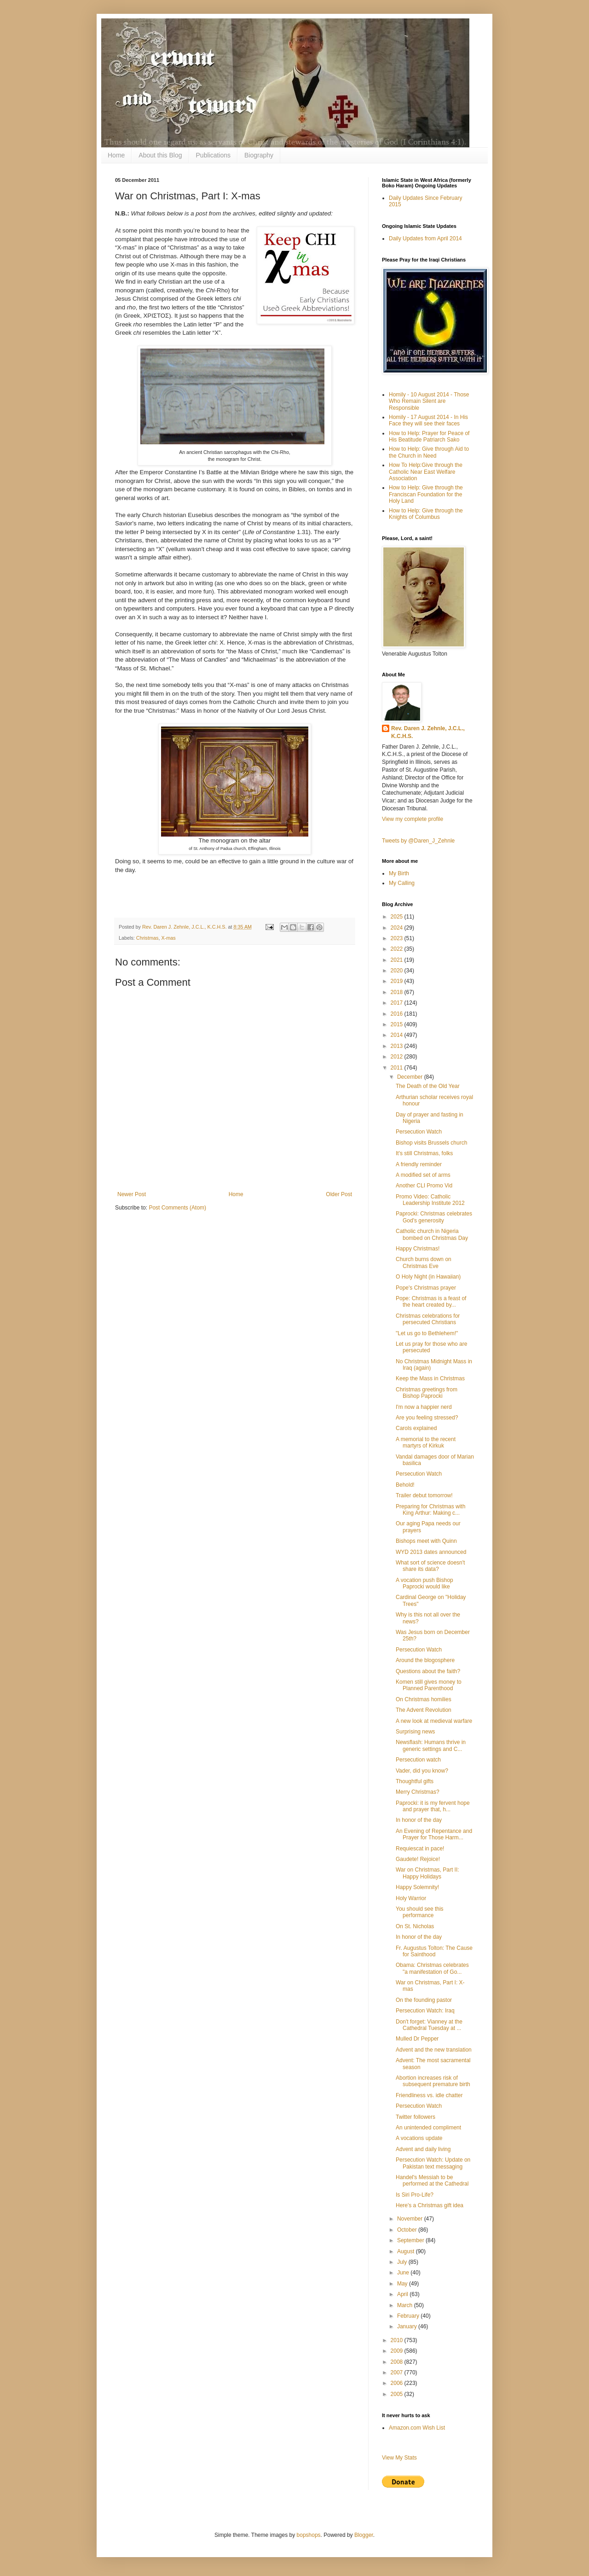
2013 (397, 1046)
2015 (397, 1024)
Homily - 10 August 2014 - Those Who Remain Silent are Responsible (429, 401)
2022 (397, 949)
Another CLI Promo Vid (424, 1185)
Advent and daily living (423, 2149)
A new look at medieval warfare (434, 1721)
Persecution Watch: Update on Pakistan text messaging (433, 2163)
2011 (397, 1067)
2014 (397, 1035)
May (403, 2283)
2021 (397, 960)
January (407, 2326)
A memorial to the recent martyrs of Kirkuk (426, 1442)
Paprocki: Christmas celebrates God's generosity (434, 1216)
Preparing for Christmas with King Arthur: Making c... (430, 1509)
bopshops (309, 2535)
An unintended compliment (428, 2127)
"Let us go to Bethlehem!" (427, 1333)
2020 (397, 970)
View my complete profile (412, 819)
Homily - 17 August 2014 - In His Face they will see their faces (428, 420)
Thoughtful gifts (414, 1781)
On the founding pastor (424, 2000)
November (410, 2218)
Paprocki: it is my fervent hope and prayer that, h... (433, 1806)
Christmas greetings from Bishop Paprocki (426, 1392)
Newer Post (131, 1194)
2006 (397, 2383)
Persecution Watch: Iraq (425, 2010)
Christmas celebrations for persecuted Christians (428, 1319)
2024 (397, 928)
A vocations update (419, 2138)
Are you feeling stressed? (427, 1417)
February (409, 2316)
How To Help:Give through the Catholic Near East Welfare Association (425, 472)
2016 (397, 1014)
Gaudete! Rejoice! (418, 1859)
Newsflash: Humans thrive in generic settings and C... (431, 1745)
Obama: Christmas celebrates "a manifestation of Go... (432, 1968)
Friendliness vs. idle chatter (429, 2095)
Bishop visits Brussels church (431, 1143)
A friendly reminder (419, 1164)
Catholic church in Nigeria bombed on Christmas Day (432, 1234)
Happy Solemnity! (417, 1887)
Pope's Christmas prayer (426, 1288)
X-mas (168, 938)
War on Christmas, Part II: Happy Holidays (427, 1873)
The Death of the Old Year (428, 1086)
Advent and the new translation (434, 2050)
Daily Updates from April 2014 (425, 238)
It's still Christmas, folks (424, 1153)
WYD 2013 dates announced (431, 1552)
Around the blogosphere (425, 1660)
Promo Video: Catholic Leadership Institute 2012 (430, 1199)
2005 (397, 2394)
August (406, 2251)
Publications (213, 155)
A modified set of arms (423, 1175)
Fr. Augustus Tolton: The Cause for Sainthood (434, 1951)
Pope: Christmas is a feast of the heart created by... (431, 1301)
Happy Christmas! (417, 1248)
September (411, 2240)
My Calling (402, 883)
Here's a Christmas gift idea (429, 2205)
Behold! (405, 1485)
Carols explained (416, 1428)
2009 (397, 2351)
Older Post (339, 1194)
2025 (397, 916)
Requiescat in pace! (420, 1848)
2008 (397, 2362)
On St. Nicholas (415, 1926)
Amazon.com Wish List (417, 2428)
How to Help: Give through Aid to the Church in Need (429, 452)
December (410, 1077)
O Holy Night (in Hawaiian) (428, 1276)
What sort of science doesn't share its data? (430, 1565)
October (407, 2230)
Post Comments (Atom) (177, 1207)
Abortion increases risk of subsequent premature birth (433, 2081)
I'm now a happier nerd (424, 1407)
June (403, 2272)
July (403, 2262)
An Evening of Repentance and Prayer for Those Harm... (434, 1834)
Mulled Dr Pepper (417, 2038)
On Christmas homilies (423, 1699)
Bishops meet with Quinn (426, 1541)
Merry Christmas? (417, 1792)
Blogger (363, 2535)
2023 (397, 938)
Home (116, 155)
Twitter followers (415, 2117)
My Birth (399, 873)
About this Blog (160, 155)
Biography (258, 155)
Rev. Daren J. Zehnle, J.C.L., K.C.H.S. (428, 732)
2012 (397, 1056)
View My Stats (399, 2457)
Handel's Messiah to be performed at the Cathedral (432, 2180)
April (403, 2294)
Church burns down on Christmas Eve (423, 1262)
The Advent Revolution (423, 1710)
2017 (397, 1003)
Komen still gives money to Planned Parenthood (429, 1685)
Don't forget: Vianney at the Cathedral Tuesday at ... (429, 2024)
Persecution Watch (419, 1131)
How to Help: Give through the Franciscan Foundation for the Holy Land (426, 494)
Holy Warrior (411, 1898)
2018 (397, 992)
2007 (397, 2372)
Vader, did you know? (422, 1771)
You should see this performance (420, 1912)
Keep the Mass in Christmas (430, 1378)
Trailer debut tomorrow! (424, 1495)
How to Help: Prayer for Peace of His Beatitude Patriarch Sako (429, 436)
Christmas (147, 938)
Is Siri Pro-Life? (414, 2195)
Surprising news (415, 1731)
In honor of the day (419, 1820)
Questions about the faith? (428, 1671)
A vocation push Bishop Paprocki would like (424, 1583)
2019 (397, 981)
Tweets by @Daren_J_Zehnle (418, 840)
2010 (397, 2340)
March (405, 2305)
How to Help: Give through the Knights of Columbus (426, 513)
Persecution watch (418, 1759)
